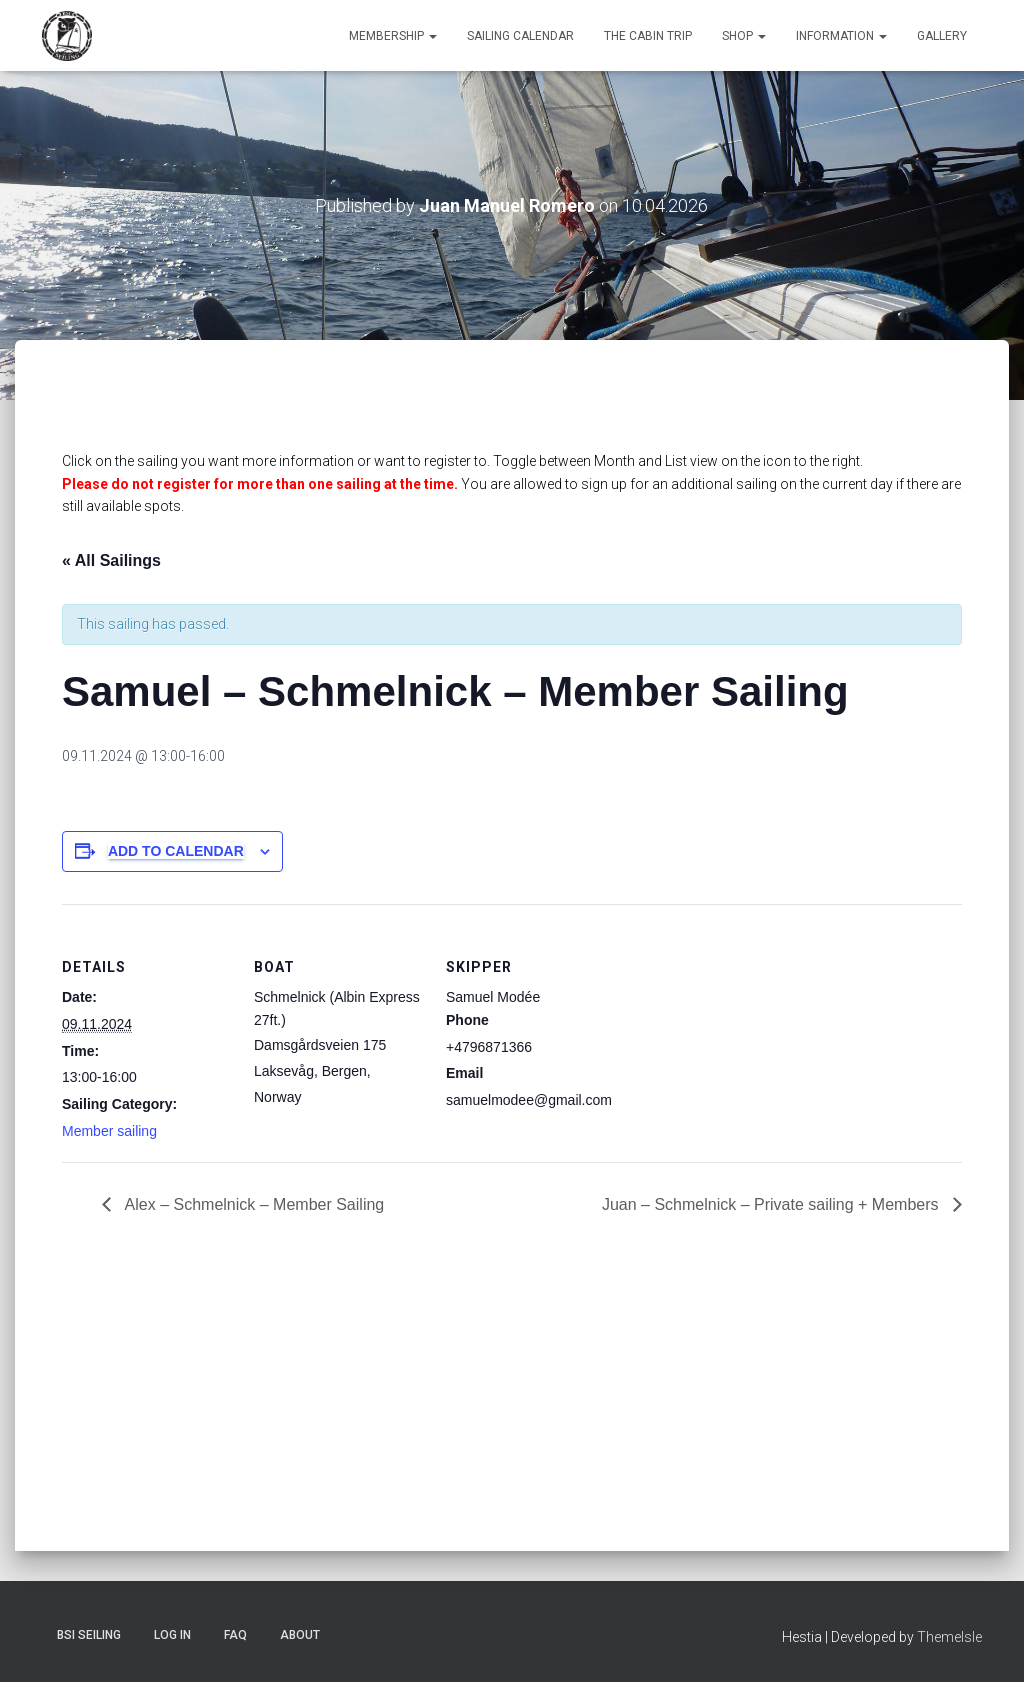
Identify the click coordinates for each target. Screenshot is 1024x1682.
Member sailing (109, 1131)
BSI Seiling (89, 1635)
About (300, 1635)
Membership (393, 36)
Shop (744, 36)
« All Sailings (111, 560)
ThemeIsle (949, 1637)
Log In (172, 1635)
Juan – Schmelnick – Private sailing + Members (772, 1204)
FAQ (235, 1635)
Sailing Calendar (520, 36)
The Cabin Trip (648, 36)
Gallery (942, 36)
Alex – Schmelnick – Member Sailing (252, 1204)
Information (841, 36)
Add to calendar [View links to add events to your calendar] (176, 851)
